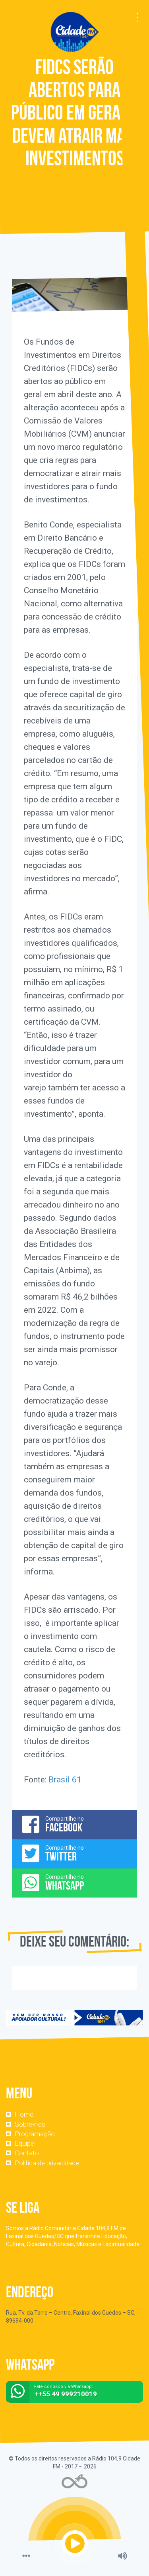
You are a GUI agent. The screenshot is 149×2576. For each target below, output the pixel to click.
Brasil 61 (64, 1779)
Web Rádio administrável (74, 2481)
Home (24, 2114)
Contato (27, 2153)
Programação (35, 2134)
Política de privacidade (47, 2163)
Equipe (24, 2143)
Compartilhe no (74, 1824)
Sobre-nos (30, 2124)
